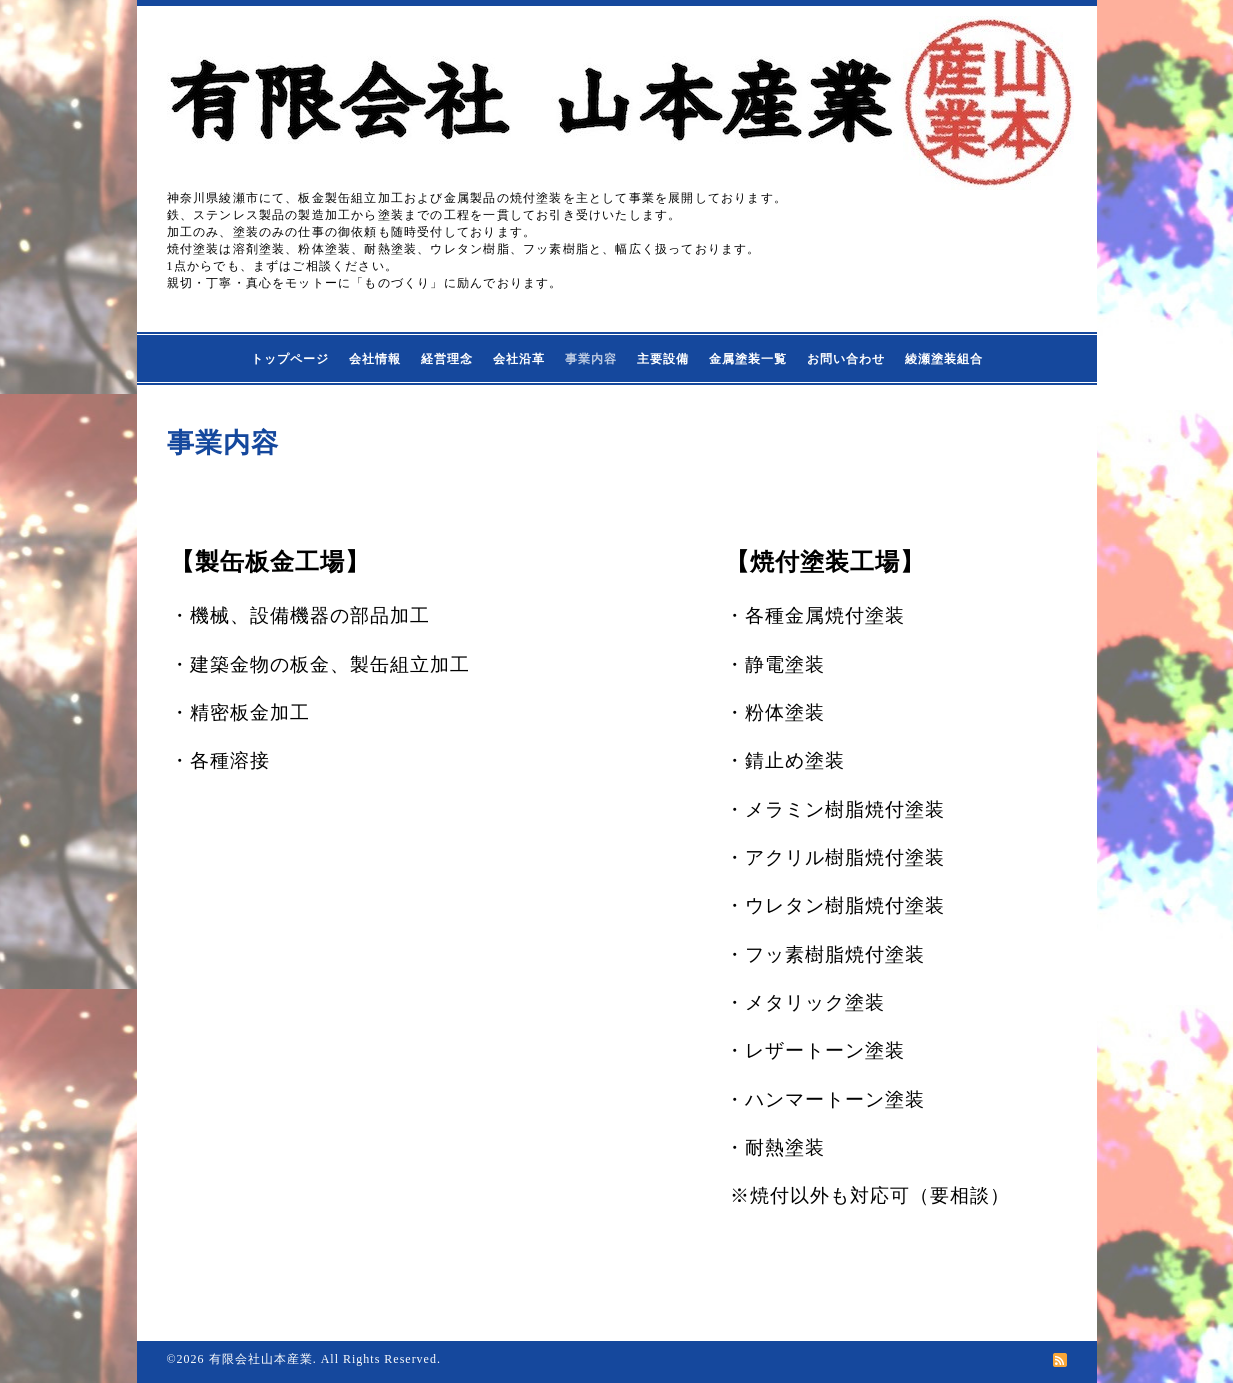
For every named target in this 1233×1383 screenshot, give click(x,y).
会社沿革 (519, 359)
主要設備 (663, 359)
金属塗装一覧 (748, 359)
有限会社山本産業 (261, 1359)
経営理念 (447, 359)
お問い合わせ (846, 359)
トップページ (290, 359)
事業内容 (591, 359)
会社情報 (375, 359)
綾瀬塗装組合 (944, 359)
